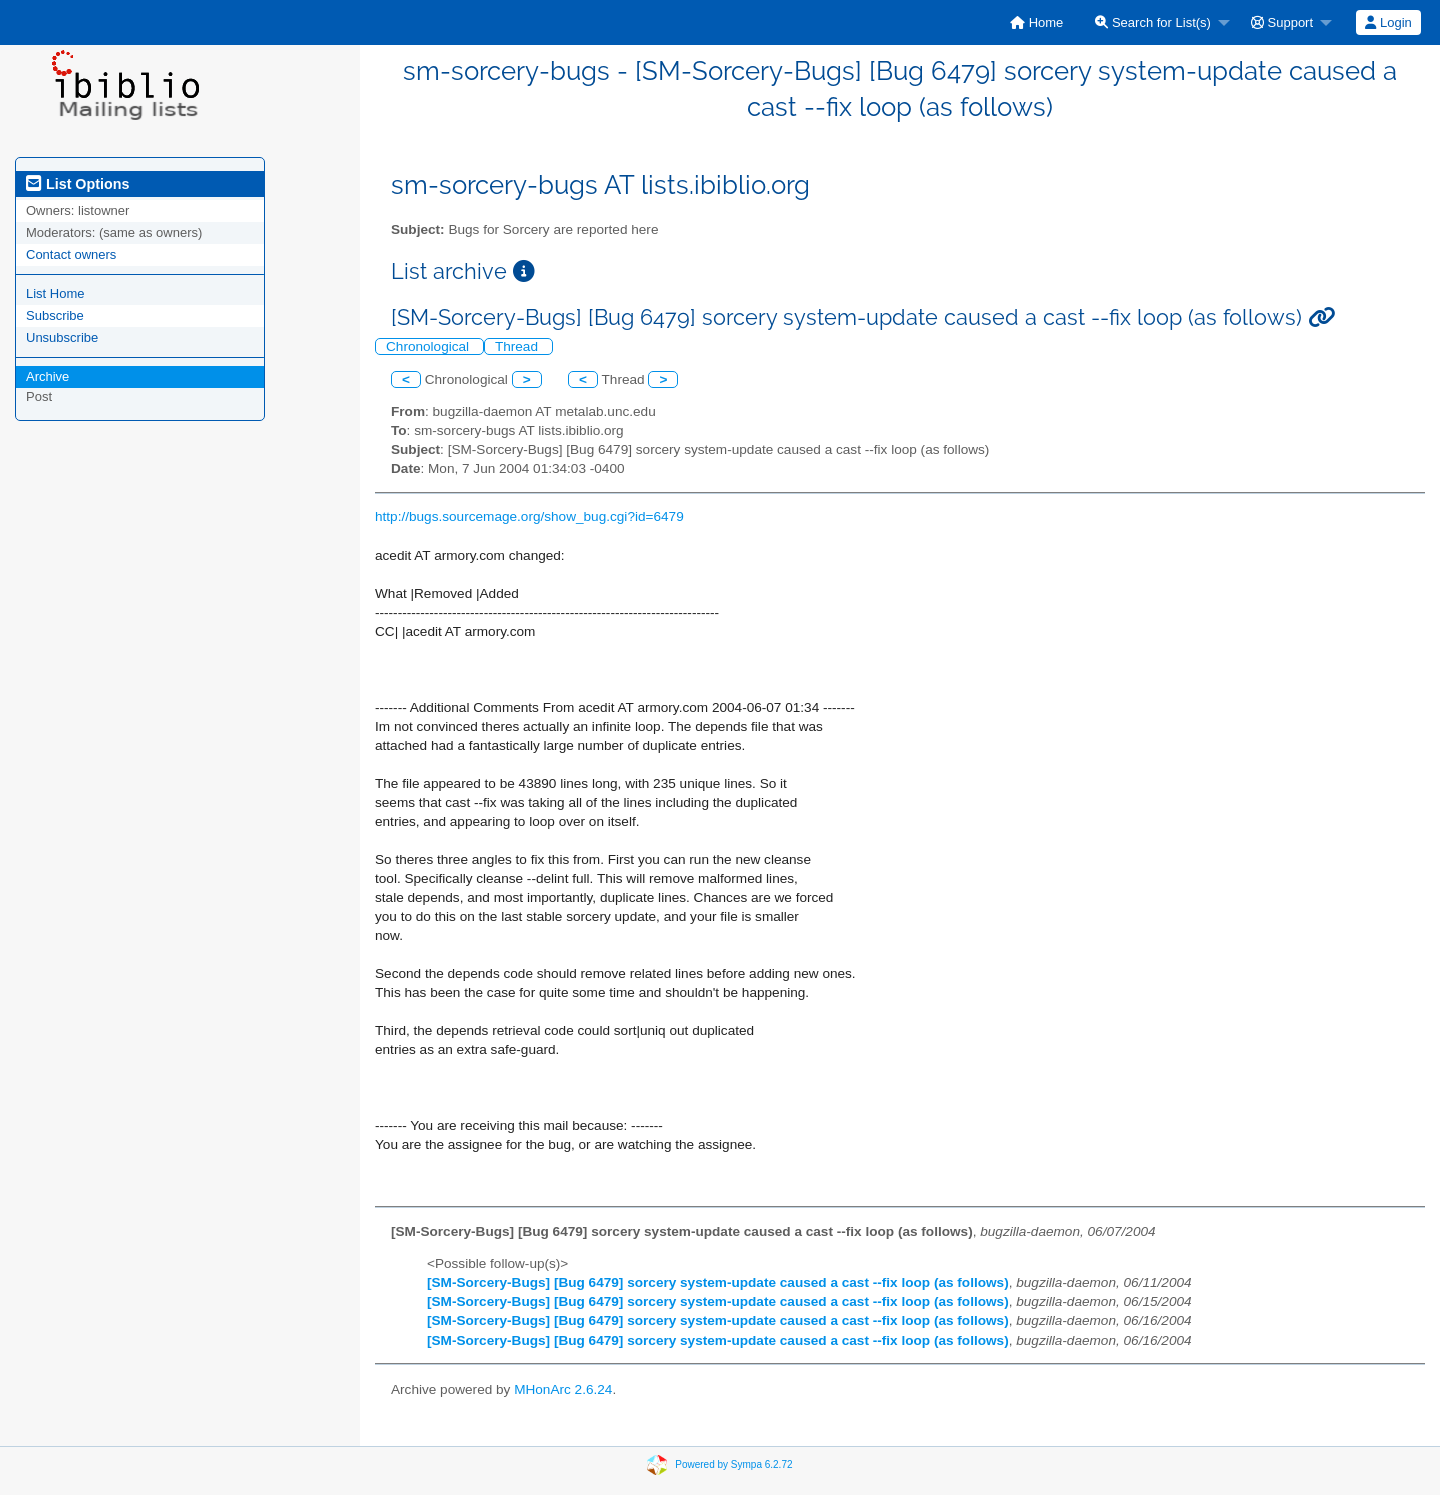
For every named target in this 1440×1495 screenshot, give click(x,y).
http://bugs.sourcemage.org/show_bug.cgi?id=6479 (529, 516)
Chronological (429, 346)
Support (1282, 22)
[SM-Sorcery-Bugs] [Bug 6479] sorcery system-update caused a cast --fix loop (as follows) (718, 1282)
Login (1388, 22)
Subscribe (55, 315)
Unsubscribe (62, 337)
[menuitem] (1036, 22)
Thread (518, 346)
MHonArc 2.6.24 (563, 1389)
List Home (55, 293)
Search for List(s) (1153, 22)
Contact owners (71, 254)
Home (1036, 22)
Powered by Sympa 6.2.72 (733, 1464)
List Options (77, 184)
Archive (47, 376)
